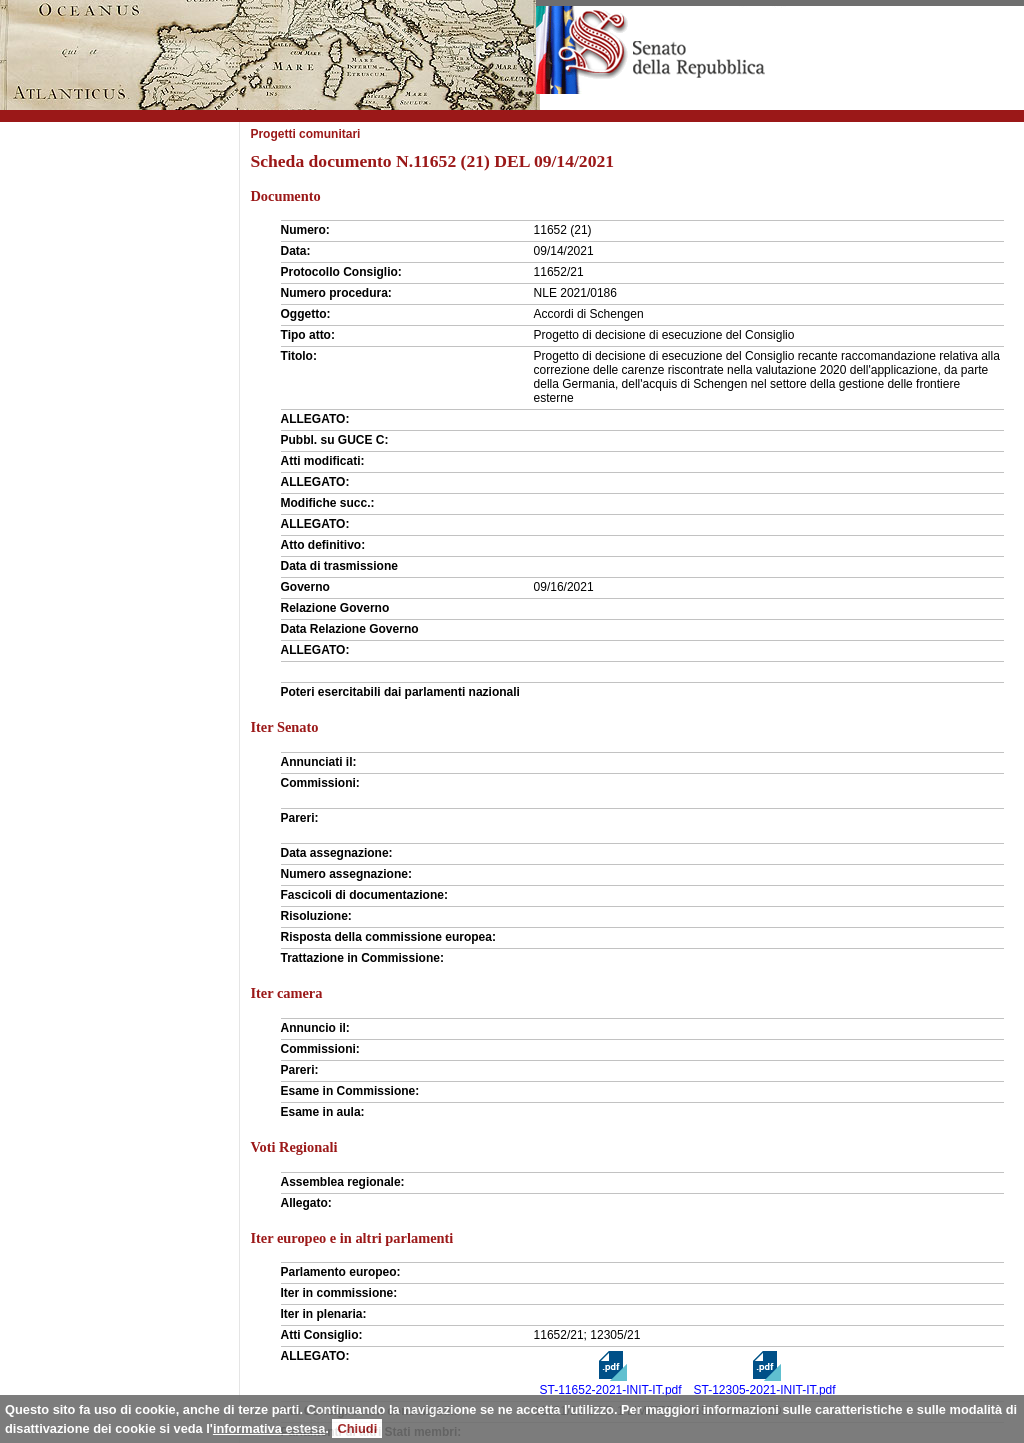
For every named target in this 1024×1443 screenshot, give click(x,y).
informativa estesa (269, 1428)
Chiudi (357, 1428)
